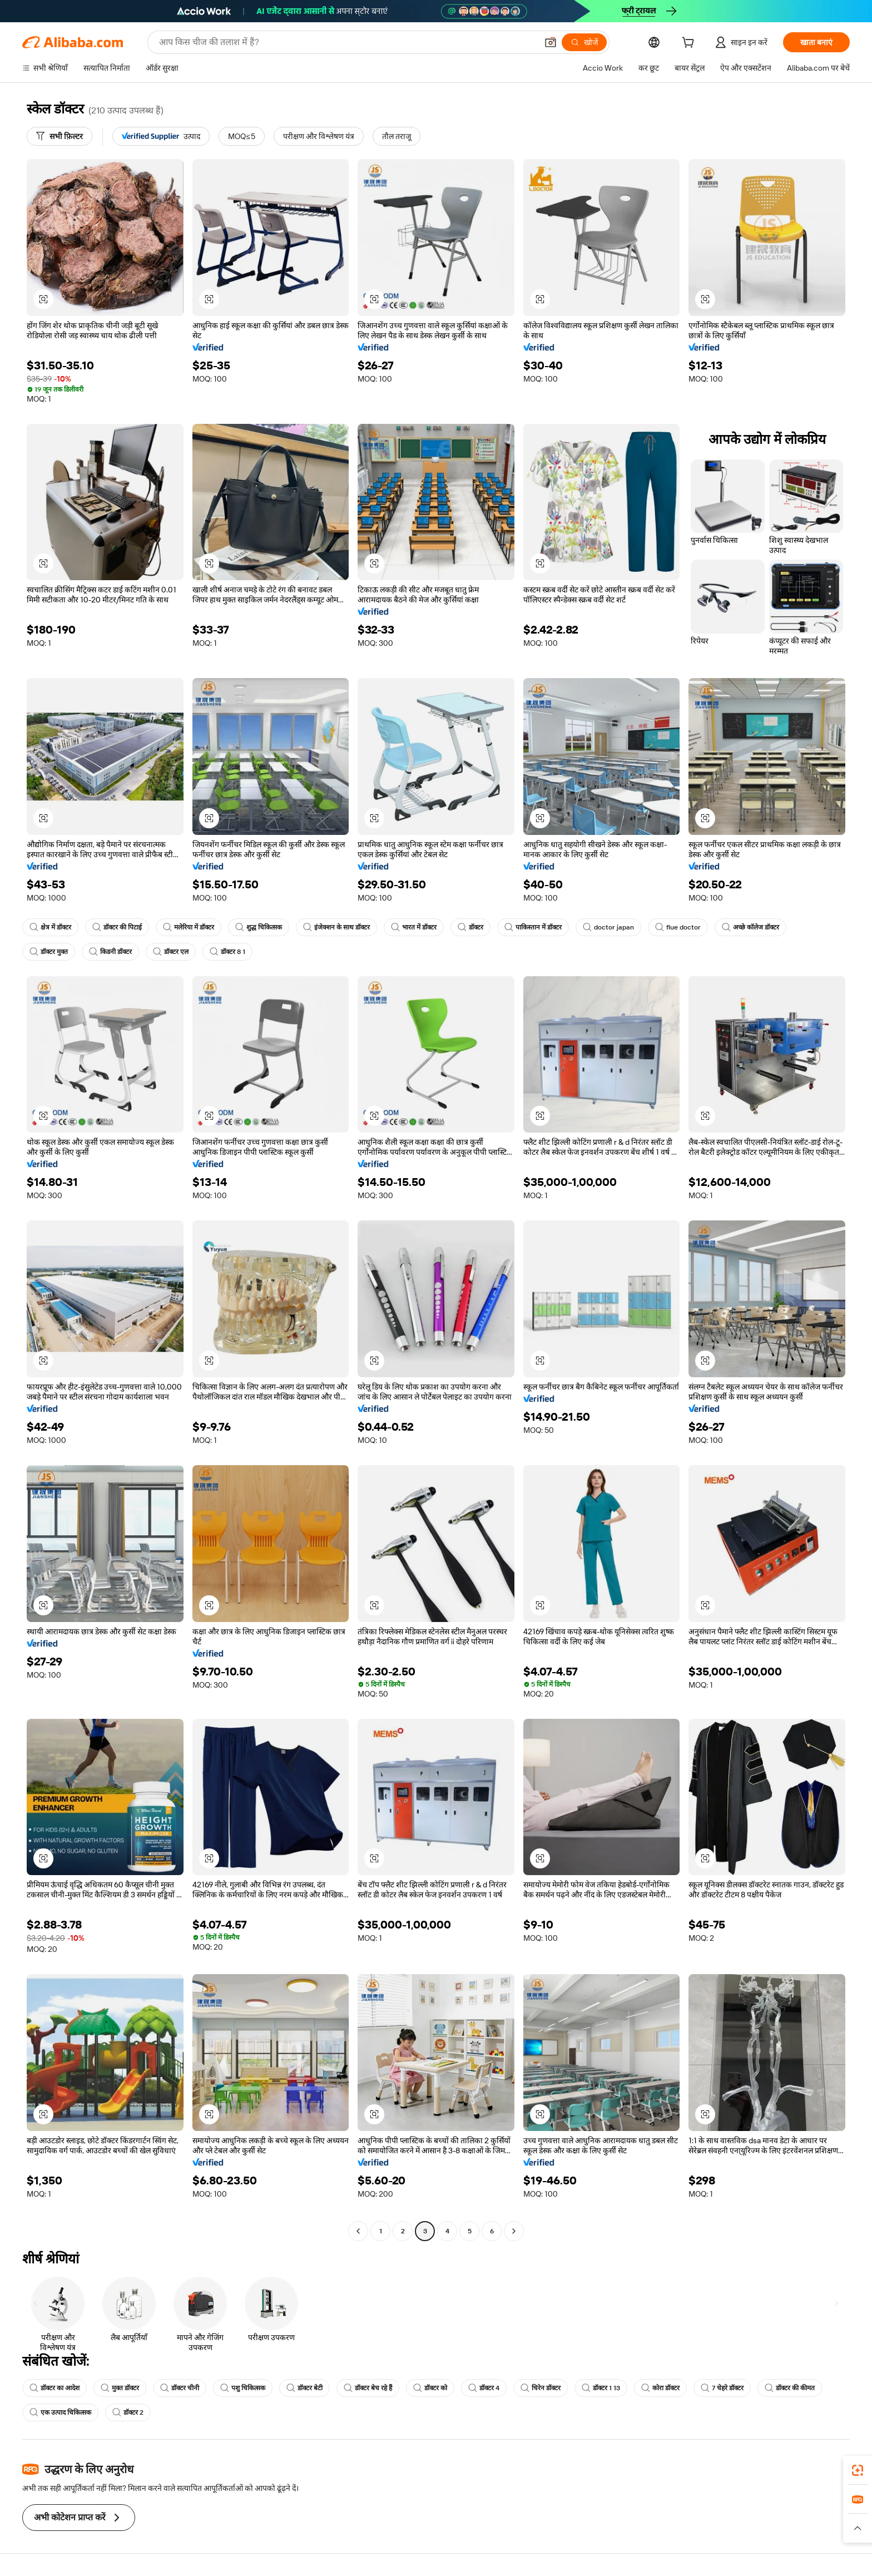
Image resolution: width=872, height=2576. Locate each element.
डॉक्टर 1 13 (601, 2388)
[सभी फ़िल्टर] (59, 136)
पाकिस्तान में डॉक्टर (533, 927)
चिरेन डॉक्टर (541, 2388)
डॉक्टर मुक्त (48, 951)
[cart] (690, 43)
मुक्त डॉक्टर (120, 2388)
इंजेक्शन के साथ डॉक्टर (336, 927)
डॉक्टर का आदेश (54, 2388)
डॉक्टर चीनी (179, 2388)
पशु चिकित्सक (242, 2388)
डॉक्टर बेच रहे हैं (368, 2388)
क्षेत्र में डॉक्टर (50, 927)
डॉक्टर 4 (483, 2388)
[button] (550, 42)
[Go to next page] (514, 2231)
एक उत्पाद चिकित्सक (60, 2412)
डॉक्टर (470, 927)
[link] (857, 2470)
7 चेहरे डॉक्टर (722, 2388)
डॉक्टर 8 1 (227, 951)
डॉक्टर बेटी (304, 2388)
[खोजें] (584, 42)
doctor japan (608, 927)
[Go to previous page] (358, 2231)
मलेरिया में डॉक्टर (188, 927)
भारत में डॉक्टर (414, 927)
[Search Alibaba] (347, 42)
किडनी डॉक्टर (110, 951)
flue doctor (678, 927)
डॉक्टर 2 (127, 2412)
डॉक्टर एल (171, 951)
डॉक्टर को (430, 2388)
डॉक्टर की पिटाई (117, 927)
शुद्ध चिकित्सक (258, 927)
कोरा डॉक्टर (660, 2388)
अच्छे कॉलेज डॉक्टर (750, 927)
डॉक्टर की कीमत (790, 2388)
